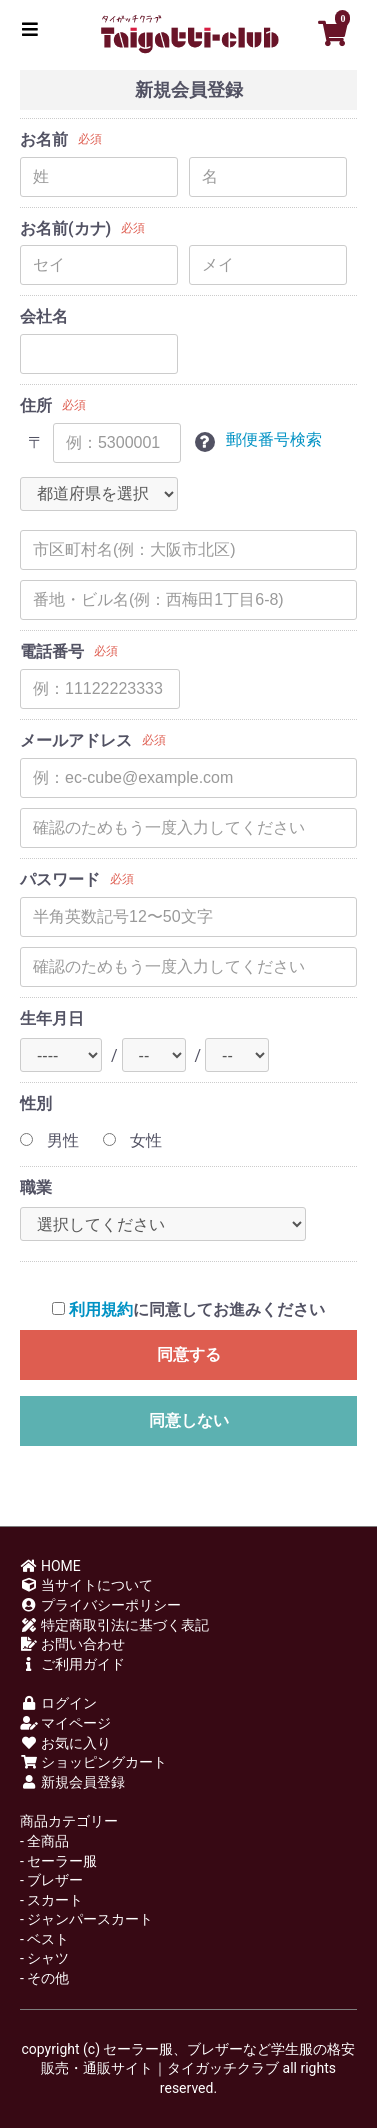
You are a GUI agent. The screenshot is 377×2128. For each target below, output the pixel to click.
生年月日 (52, 1018)
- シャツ (44, 1958)
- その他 (44, 1978)
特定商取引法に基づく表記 (114, 1625)
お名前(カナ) (65, 228)
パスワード (60, 879)
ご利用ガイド (72, 1664)
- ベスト (44, 1939)
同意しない (189, 1420)
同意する (189, 1354)
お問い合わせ (72, 1644)
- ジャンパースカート (86, 1919)
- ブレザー (51, 1880)
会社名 (44, 316)
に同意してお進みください (188, 1309)
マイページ (65, 1723)
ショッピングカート (93, 1762)
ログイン (58, 1703)
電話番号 (52, 651)
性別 (36, 1103)
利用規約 (101, 1309)
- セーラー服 (58, 1861)
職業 (36, 1187)
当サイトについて (86, 1585)
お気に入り (65, 1743)
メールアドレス (76, 740)
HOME (50, 1566)
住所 (36, 405)
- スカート (51, 1900)
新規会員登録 (72, 1782)
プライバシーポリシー (100, 1605)
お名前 (44, 139)
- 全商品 (44, 1841)
